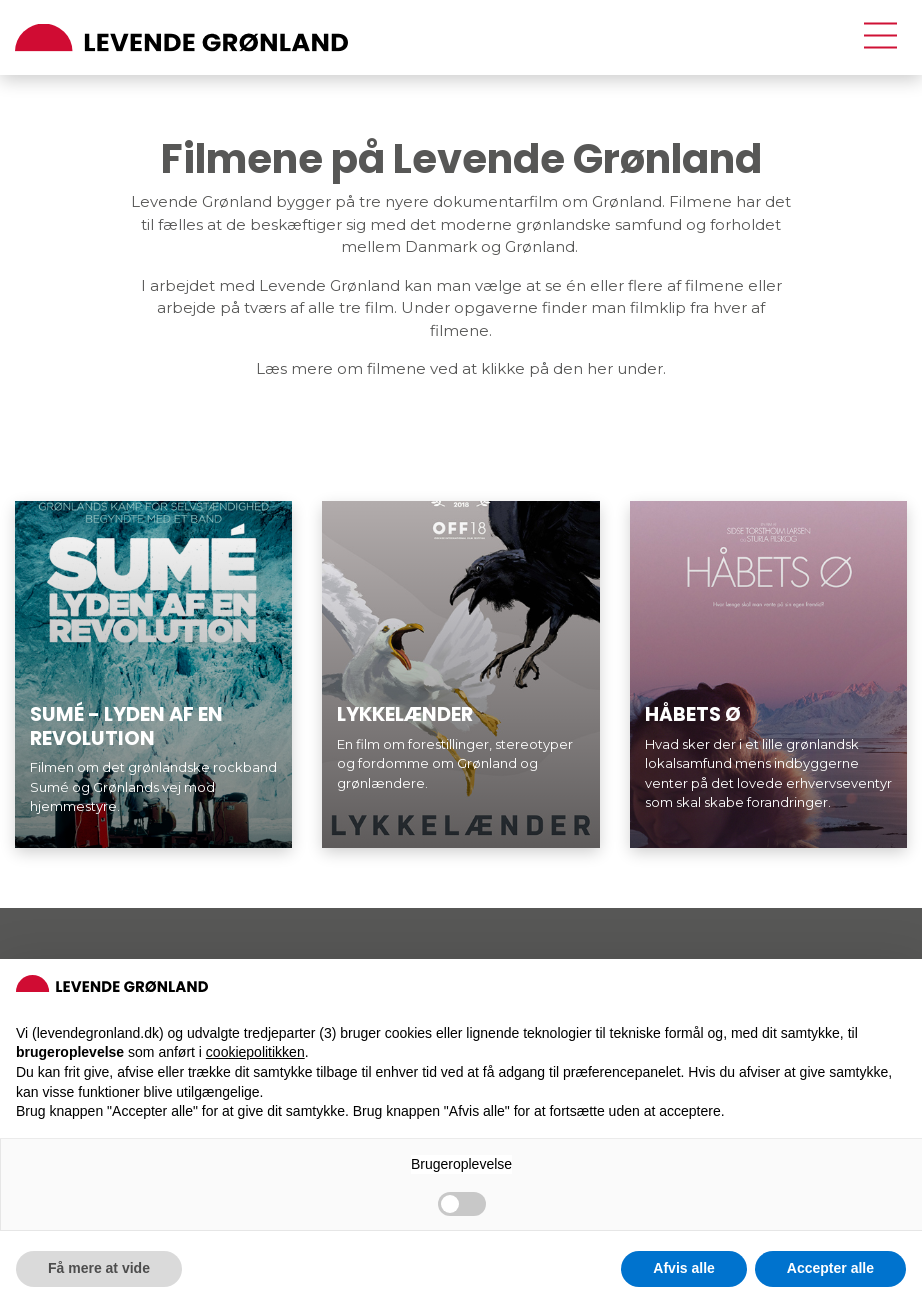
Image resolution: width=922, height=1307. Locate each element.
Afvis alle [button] (683, 1268)
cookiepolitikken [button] (255, 1052)
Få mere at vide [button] (99, 1268)
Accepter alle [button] (830, 1268)
